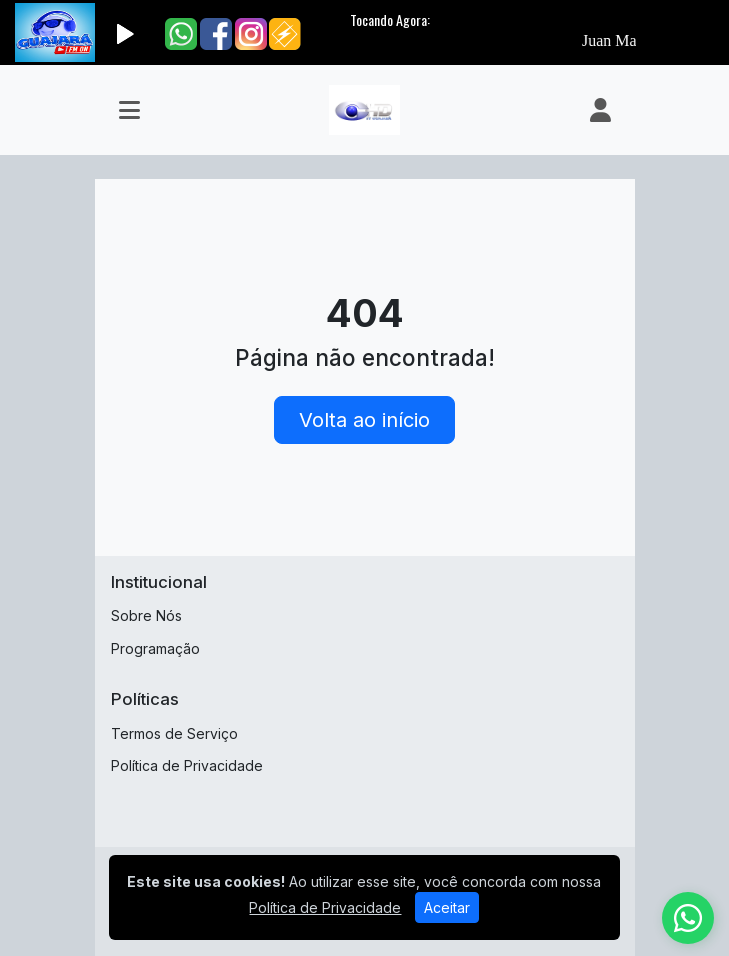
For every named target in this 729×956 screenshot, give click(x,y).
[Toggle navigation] (129, 110)
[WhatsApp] (688, 918)
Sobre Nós (146, 615)
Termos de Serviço (174, 733)
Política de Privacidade (187, 765)
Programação (155, 648)
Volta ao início (364, 420)
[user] (600, 110)
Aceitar (447, 907)
